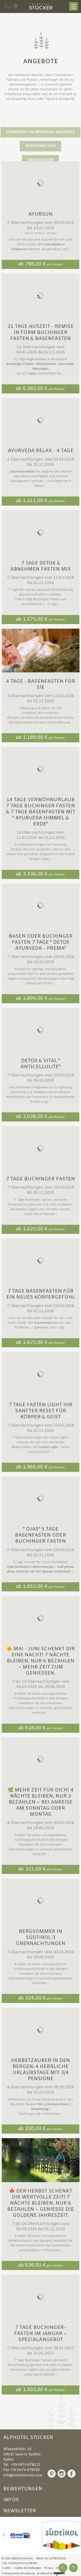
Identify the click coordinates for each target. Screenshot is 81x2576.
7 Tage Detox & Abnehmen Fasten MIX (40, 566)
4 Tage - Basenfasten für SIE (40, 684)
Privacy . (49, 2568)
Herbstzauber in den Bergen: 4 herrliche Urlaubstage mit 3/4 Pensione (40, 2070)
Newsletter (19, 2511)
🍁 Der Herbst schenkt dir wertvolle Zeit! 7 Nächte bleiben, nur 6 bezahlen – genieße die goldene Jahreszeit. (40, 2203)
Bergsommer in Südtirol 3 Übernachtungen (40, 1938)
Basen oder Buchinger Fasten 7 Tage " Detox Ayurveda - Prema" (41, 942)
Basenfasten (40, 160)
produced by (50, 2573)
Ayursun (40, 214)
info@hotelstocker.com (22, 2475)
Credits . (7, 2568)
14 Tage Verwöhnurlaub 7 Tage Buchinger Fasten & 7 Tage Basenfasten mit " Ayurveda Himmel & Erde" (40, 812)
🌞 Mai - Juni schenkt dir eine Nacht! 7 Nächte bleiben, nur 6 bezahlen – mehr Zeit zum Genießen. (40, 1661)
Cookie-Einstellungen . (28, 2568)
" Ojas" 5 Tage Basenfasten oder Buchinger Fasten (40, 1535)
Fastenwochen (40, 146)
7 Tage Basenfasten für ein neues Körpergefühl (40, 1294)
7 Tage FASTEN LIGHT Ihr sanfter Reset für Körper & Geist (40, 1411)
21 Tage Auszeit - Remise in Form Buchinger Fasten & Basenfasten (41, 333)
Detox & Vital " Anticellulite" (40, 1064)
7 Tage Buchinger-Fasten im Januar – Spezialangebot (40, 2334)
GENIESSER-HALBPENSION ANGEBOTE (40, 132)
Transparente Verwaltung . (19, 2573)
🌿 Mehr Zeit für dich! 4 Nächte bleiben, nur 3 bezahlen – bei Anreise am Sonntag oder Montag (40, 1802)
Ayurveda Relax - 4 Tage (40, 451)
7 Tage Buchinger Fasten (40, 1179)
